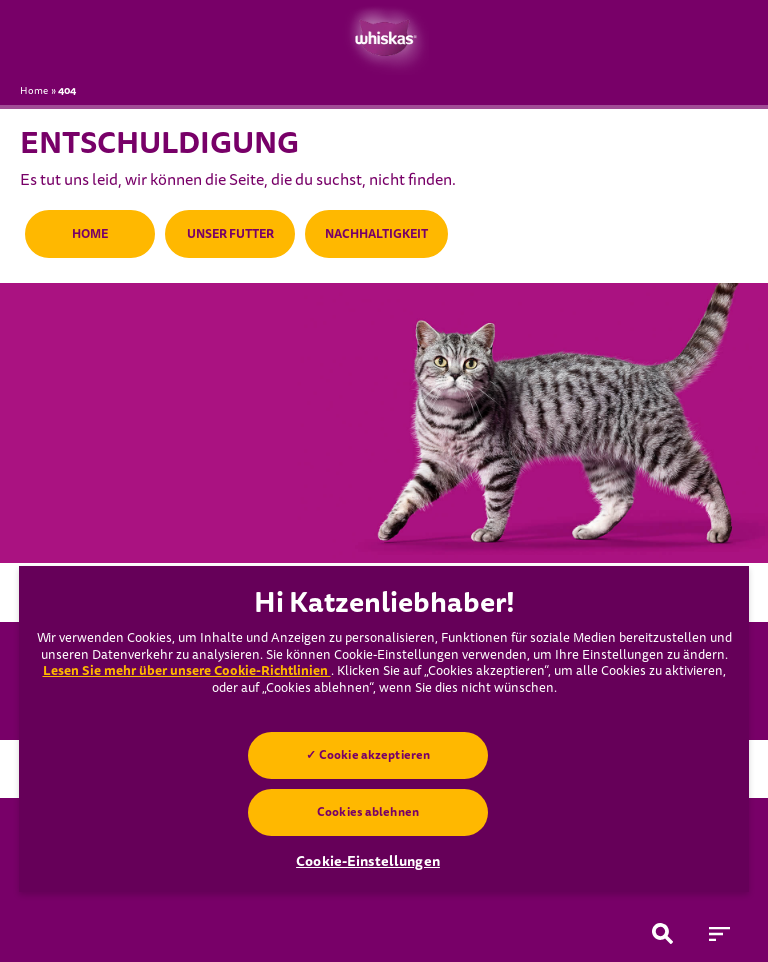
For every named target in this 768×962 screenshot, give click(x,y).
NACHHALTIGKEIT (376, 234)
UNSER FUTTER (230, 234)
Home (34, 91)
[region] (384, 729)
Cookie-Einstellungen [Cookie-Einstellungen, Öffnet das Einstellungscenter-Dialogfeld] (368, 861)
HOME (90, 234)
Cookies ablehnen (368, 812)
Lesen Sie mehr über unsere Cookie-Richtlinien (187, 670)
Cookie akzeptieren (374, 755)
